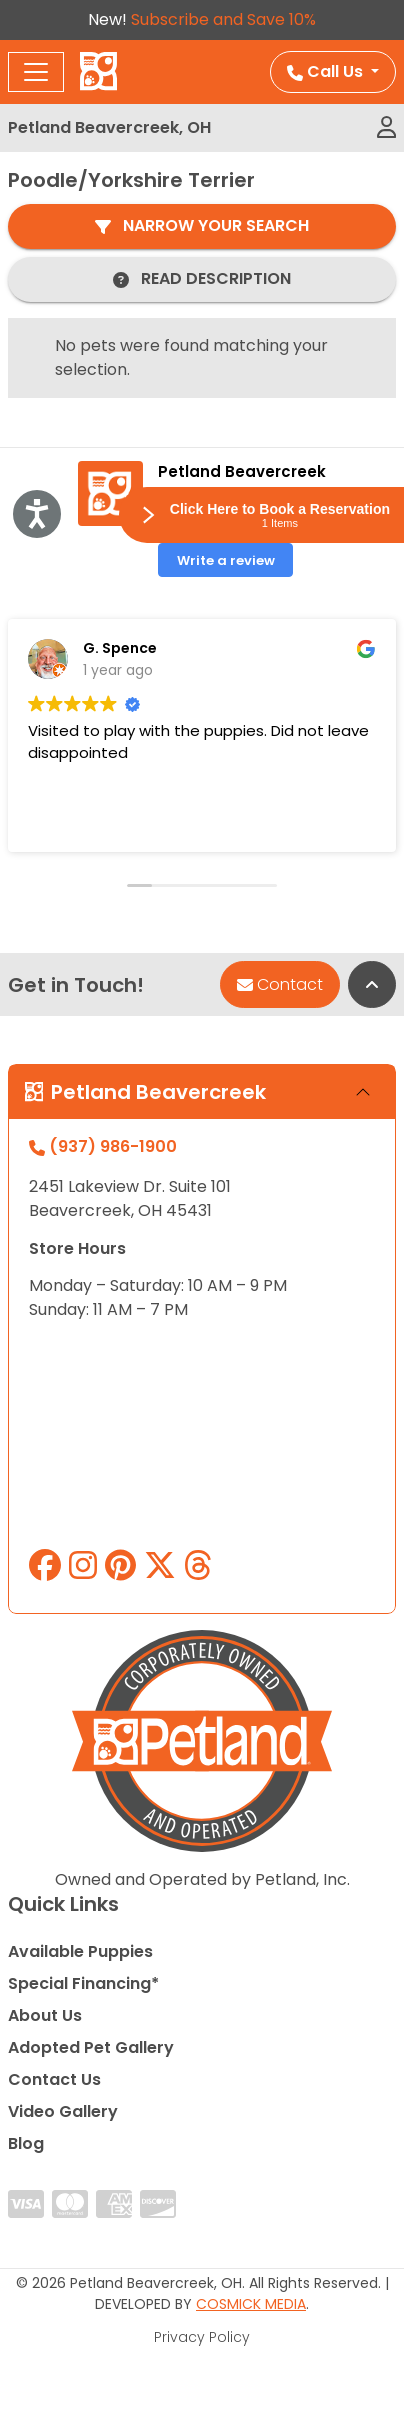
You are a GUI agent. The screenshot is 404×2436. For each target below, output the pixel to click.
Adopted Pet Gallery (91, 2047)
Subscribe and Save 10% (223, 19)
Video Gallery (63, 2111)
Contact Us (54, 2079)
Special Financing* (83, 1983)
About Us (45, 2015)
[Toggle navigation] (36, 72)
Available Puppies (80, 1951)
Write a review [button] (226, 560)
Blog (26, 2143)
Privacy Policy (202, 2337)
